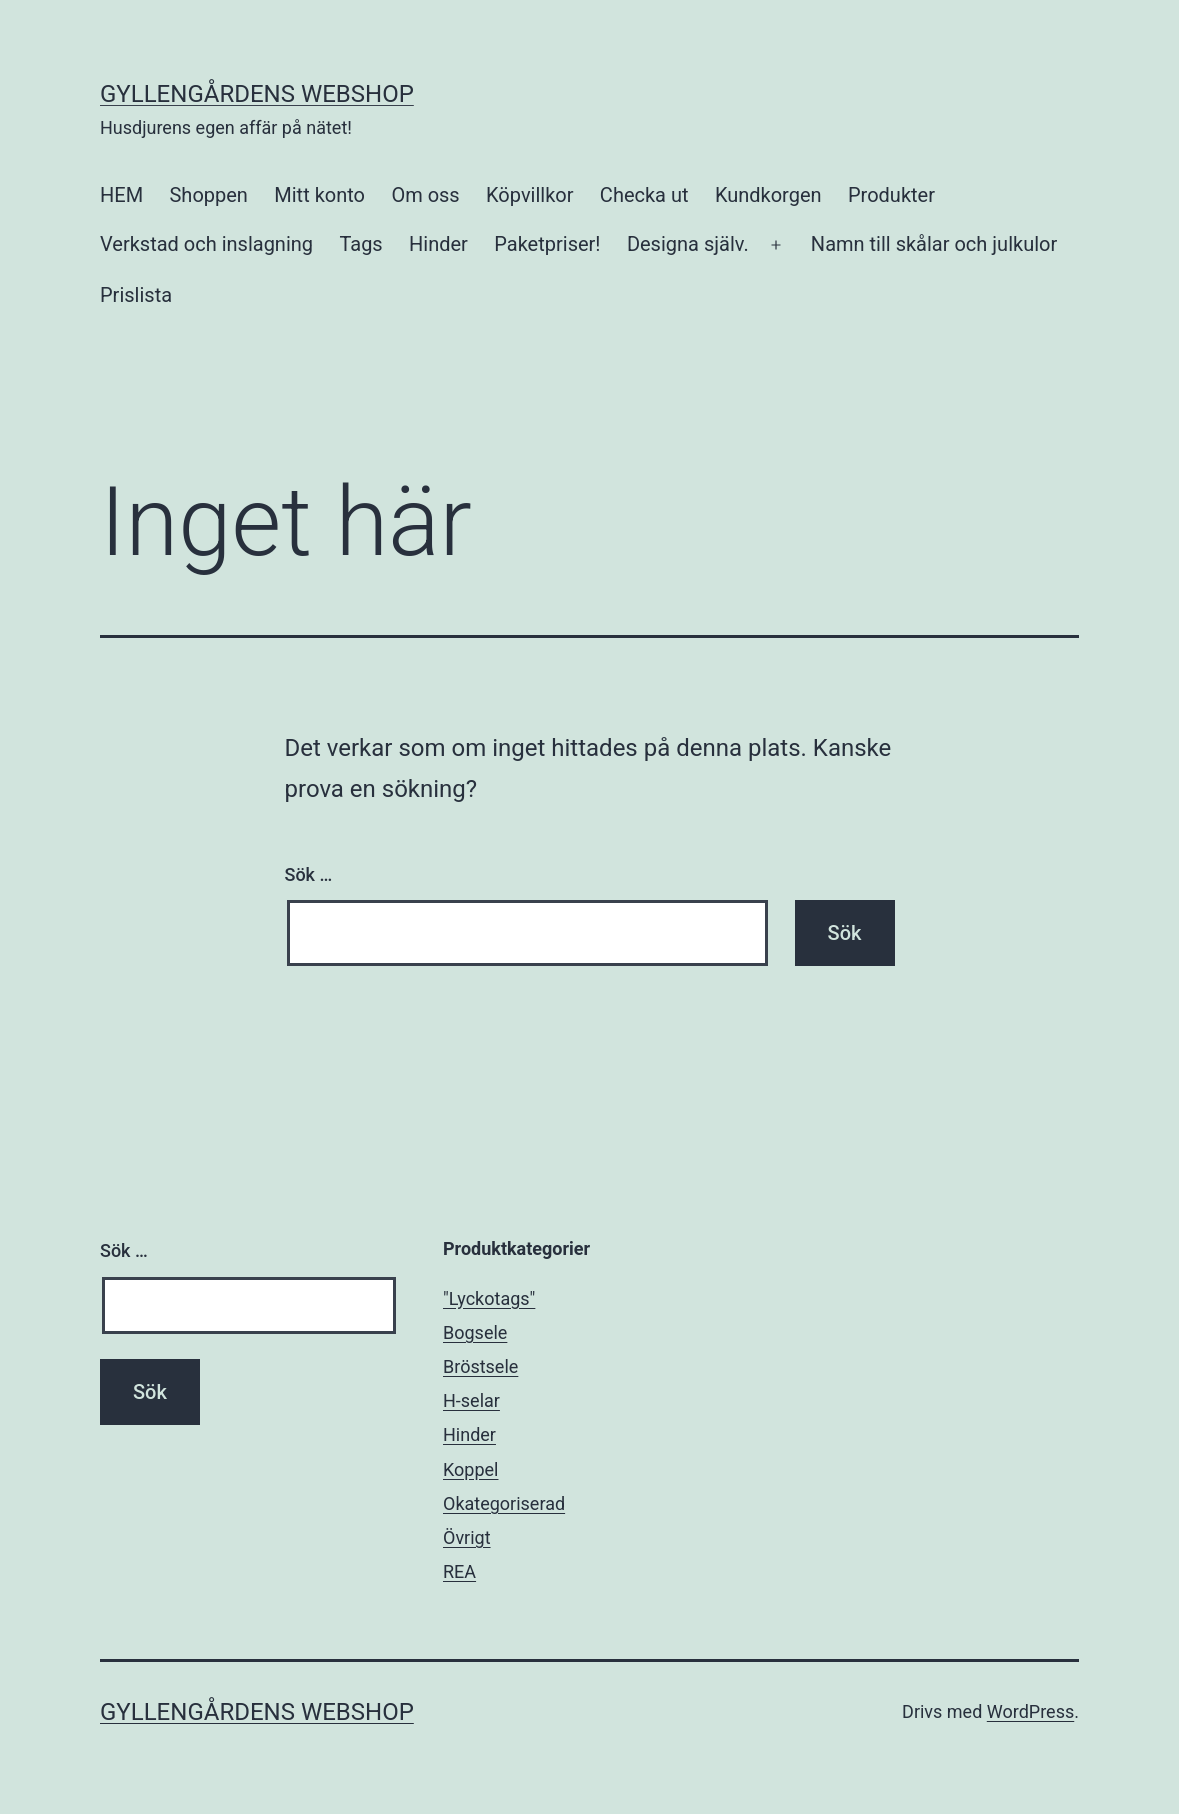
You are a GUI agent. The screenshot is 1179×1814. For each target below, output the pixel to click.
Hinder (438, 244)
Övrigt (467, 1537)
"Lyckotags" (489, 1298)
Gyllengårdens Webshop (257, 94)
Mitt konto (319, 195)
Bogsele (475, 1332)
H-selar (471, 1400)
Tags (360, 244)
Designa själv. (688, 244)
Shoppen (208, 195)
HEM (121, 195)
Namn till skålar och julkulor (934, 244)
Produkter (891, 195)
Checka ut (644, 195)
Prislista (136, 295)
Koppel (470, 1469)
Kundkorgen (768, 195)
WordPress (1030, 1711)
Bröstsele (480, 1366)
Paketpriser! (547, 244)
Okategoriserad (504, 1503)
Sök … (309, 874)
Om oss (425, 195)
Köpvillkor (529, 195)
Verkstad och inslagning (206, 244)
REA (459, 1571)
